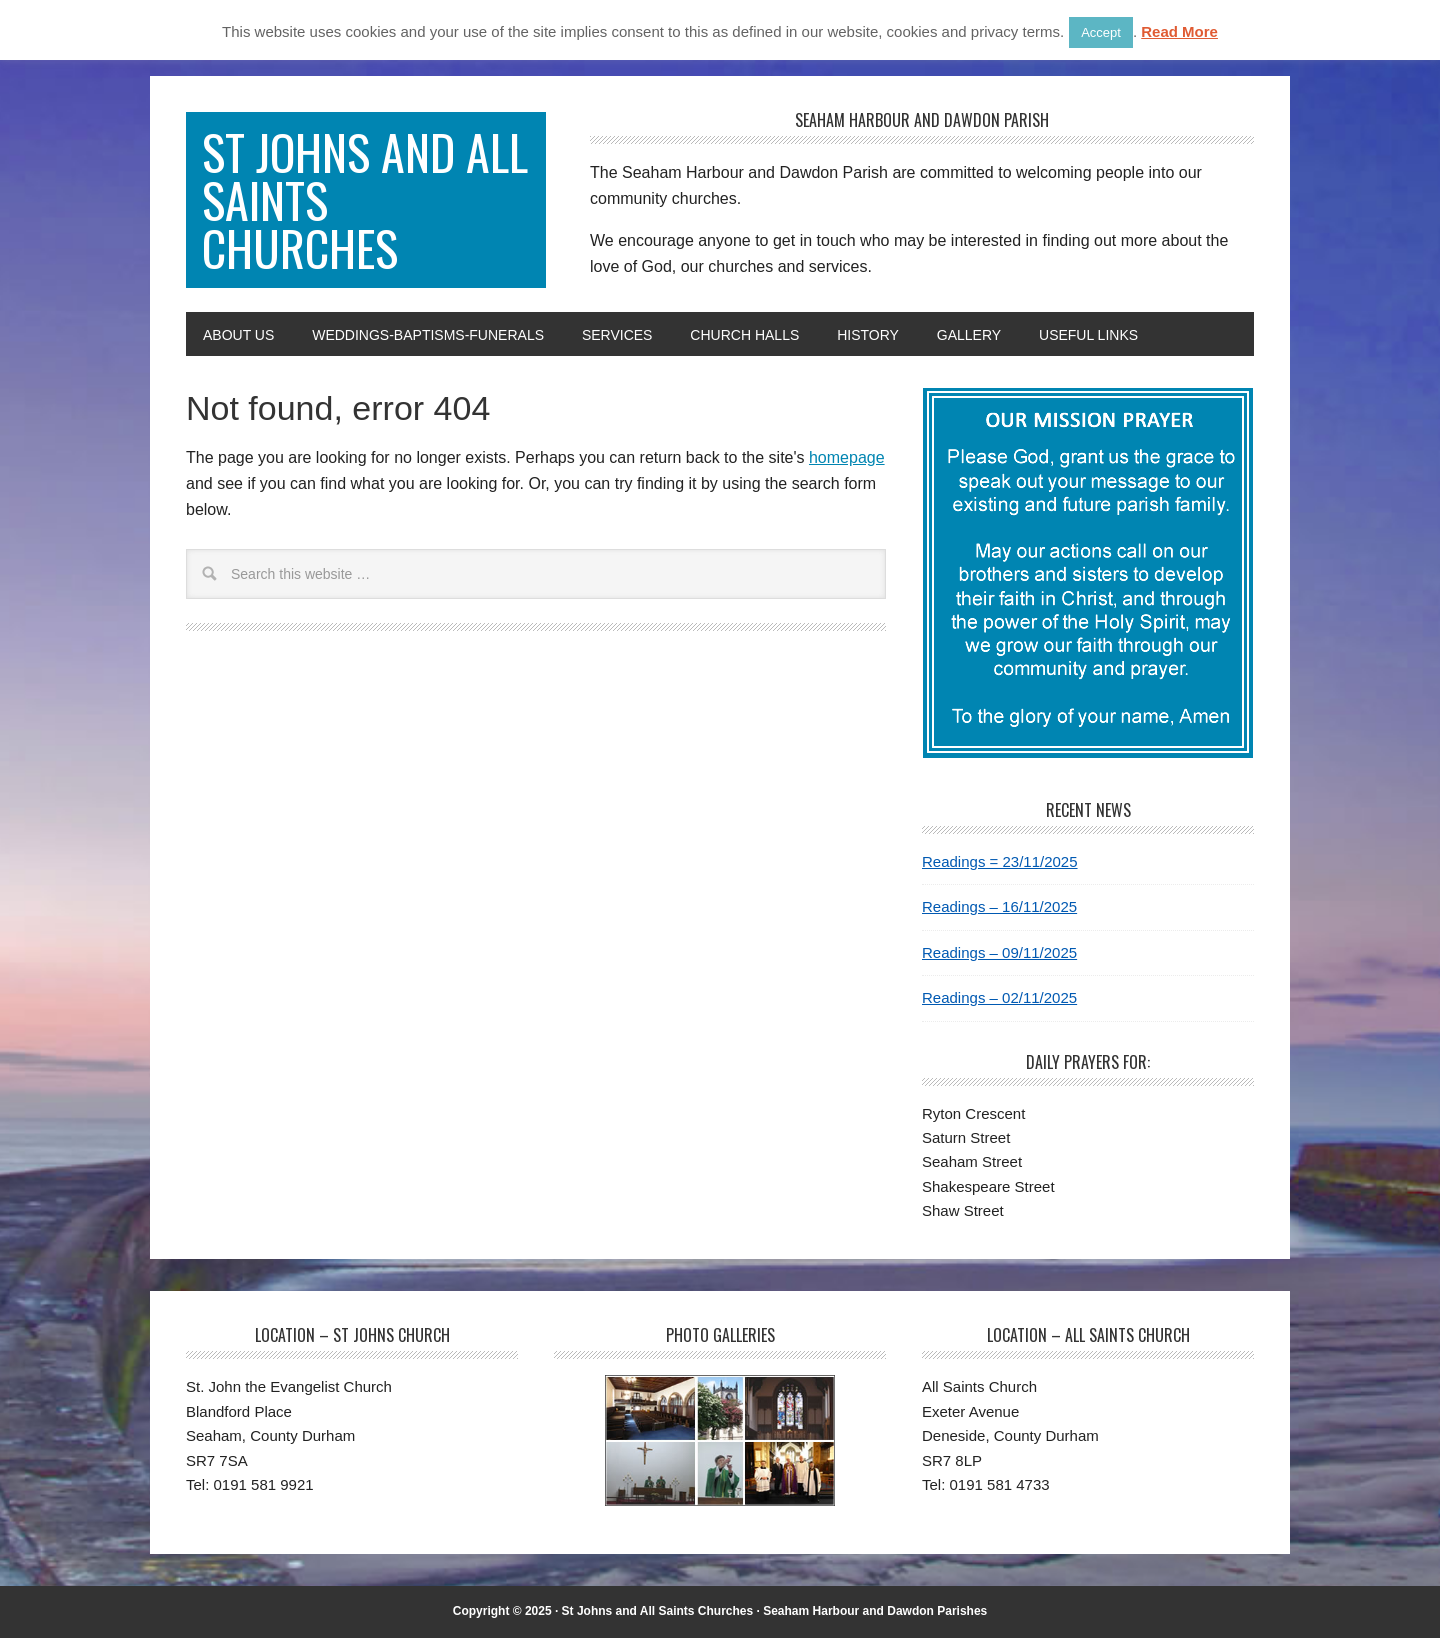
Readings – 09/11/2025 (999, 952)
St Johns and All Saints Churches (365, 199)
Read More (1179, 31)
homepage (847, 457)
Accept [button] (1101, 32)
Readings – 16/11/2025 (999, 906)
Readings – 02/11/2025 (999, 997)
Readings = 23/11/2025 (1000, 861)
